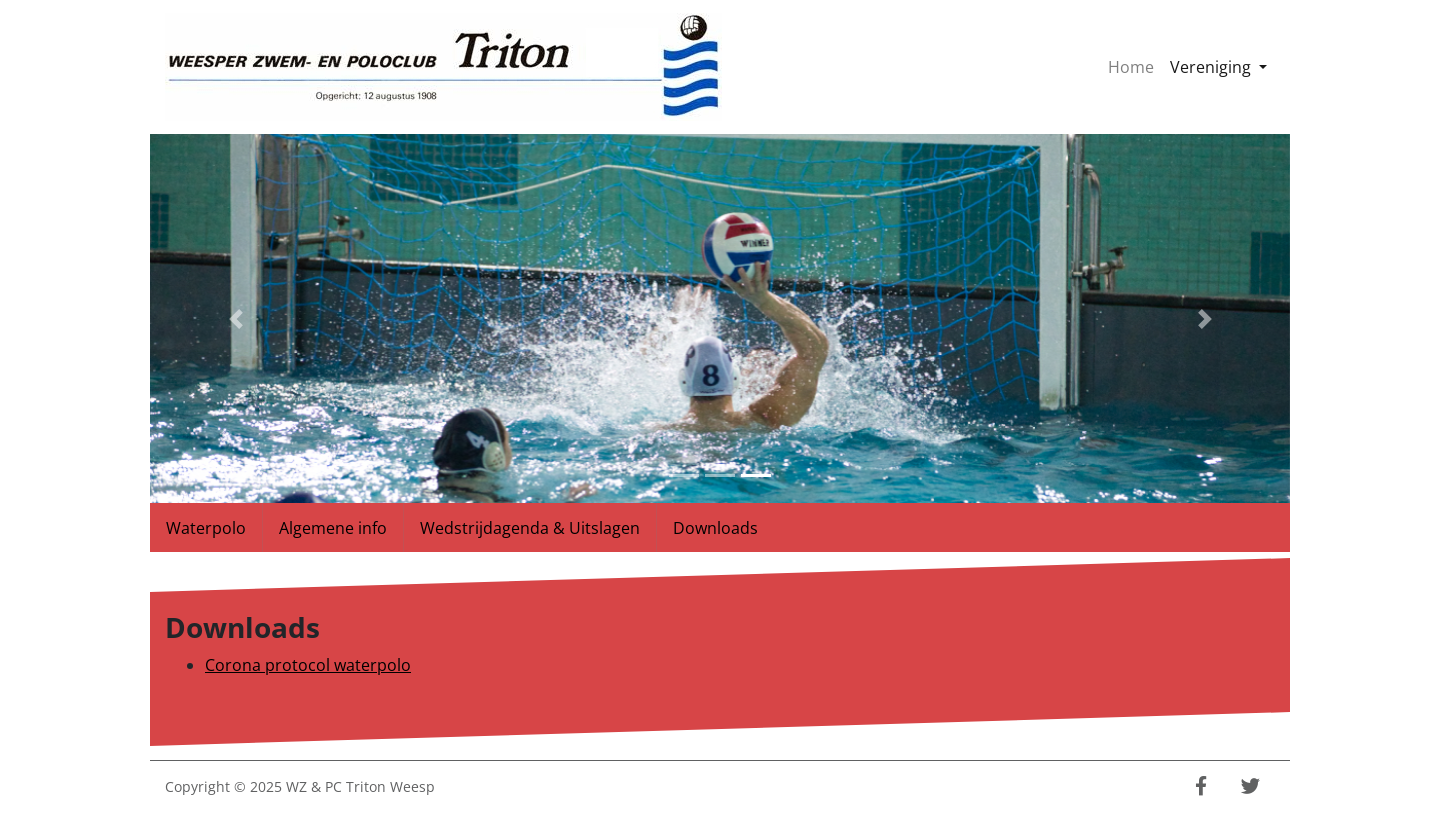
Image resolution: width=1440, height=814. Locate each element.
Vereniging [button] (1222, 66)
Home (1131, 67)
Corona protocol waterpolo (308, 665)
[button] (235, 318)
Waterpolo (206, 528)
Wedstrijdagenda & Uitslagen (530, 528)
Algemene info (333, 528)
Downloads (715, 528)
